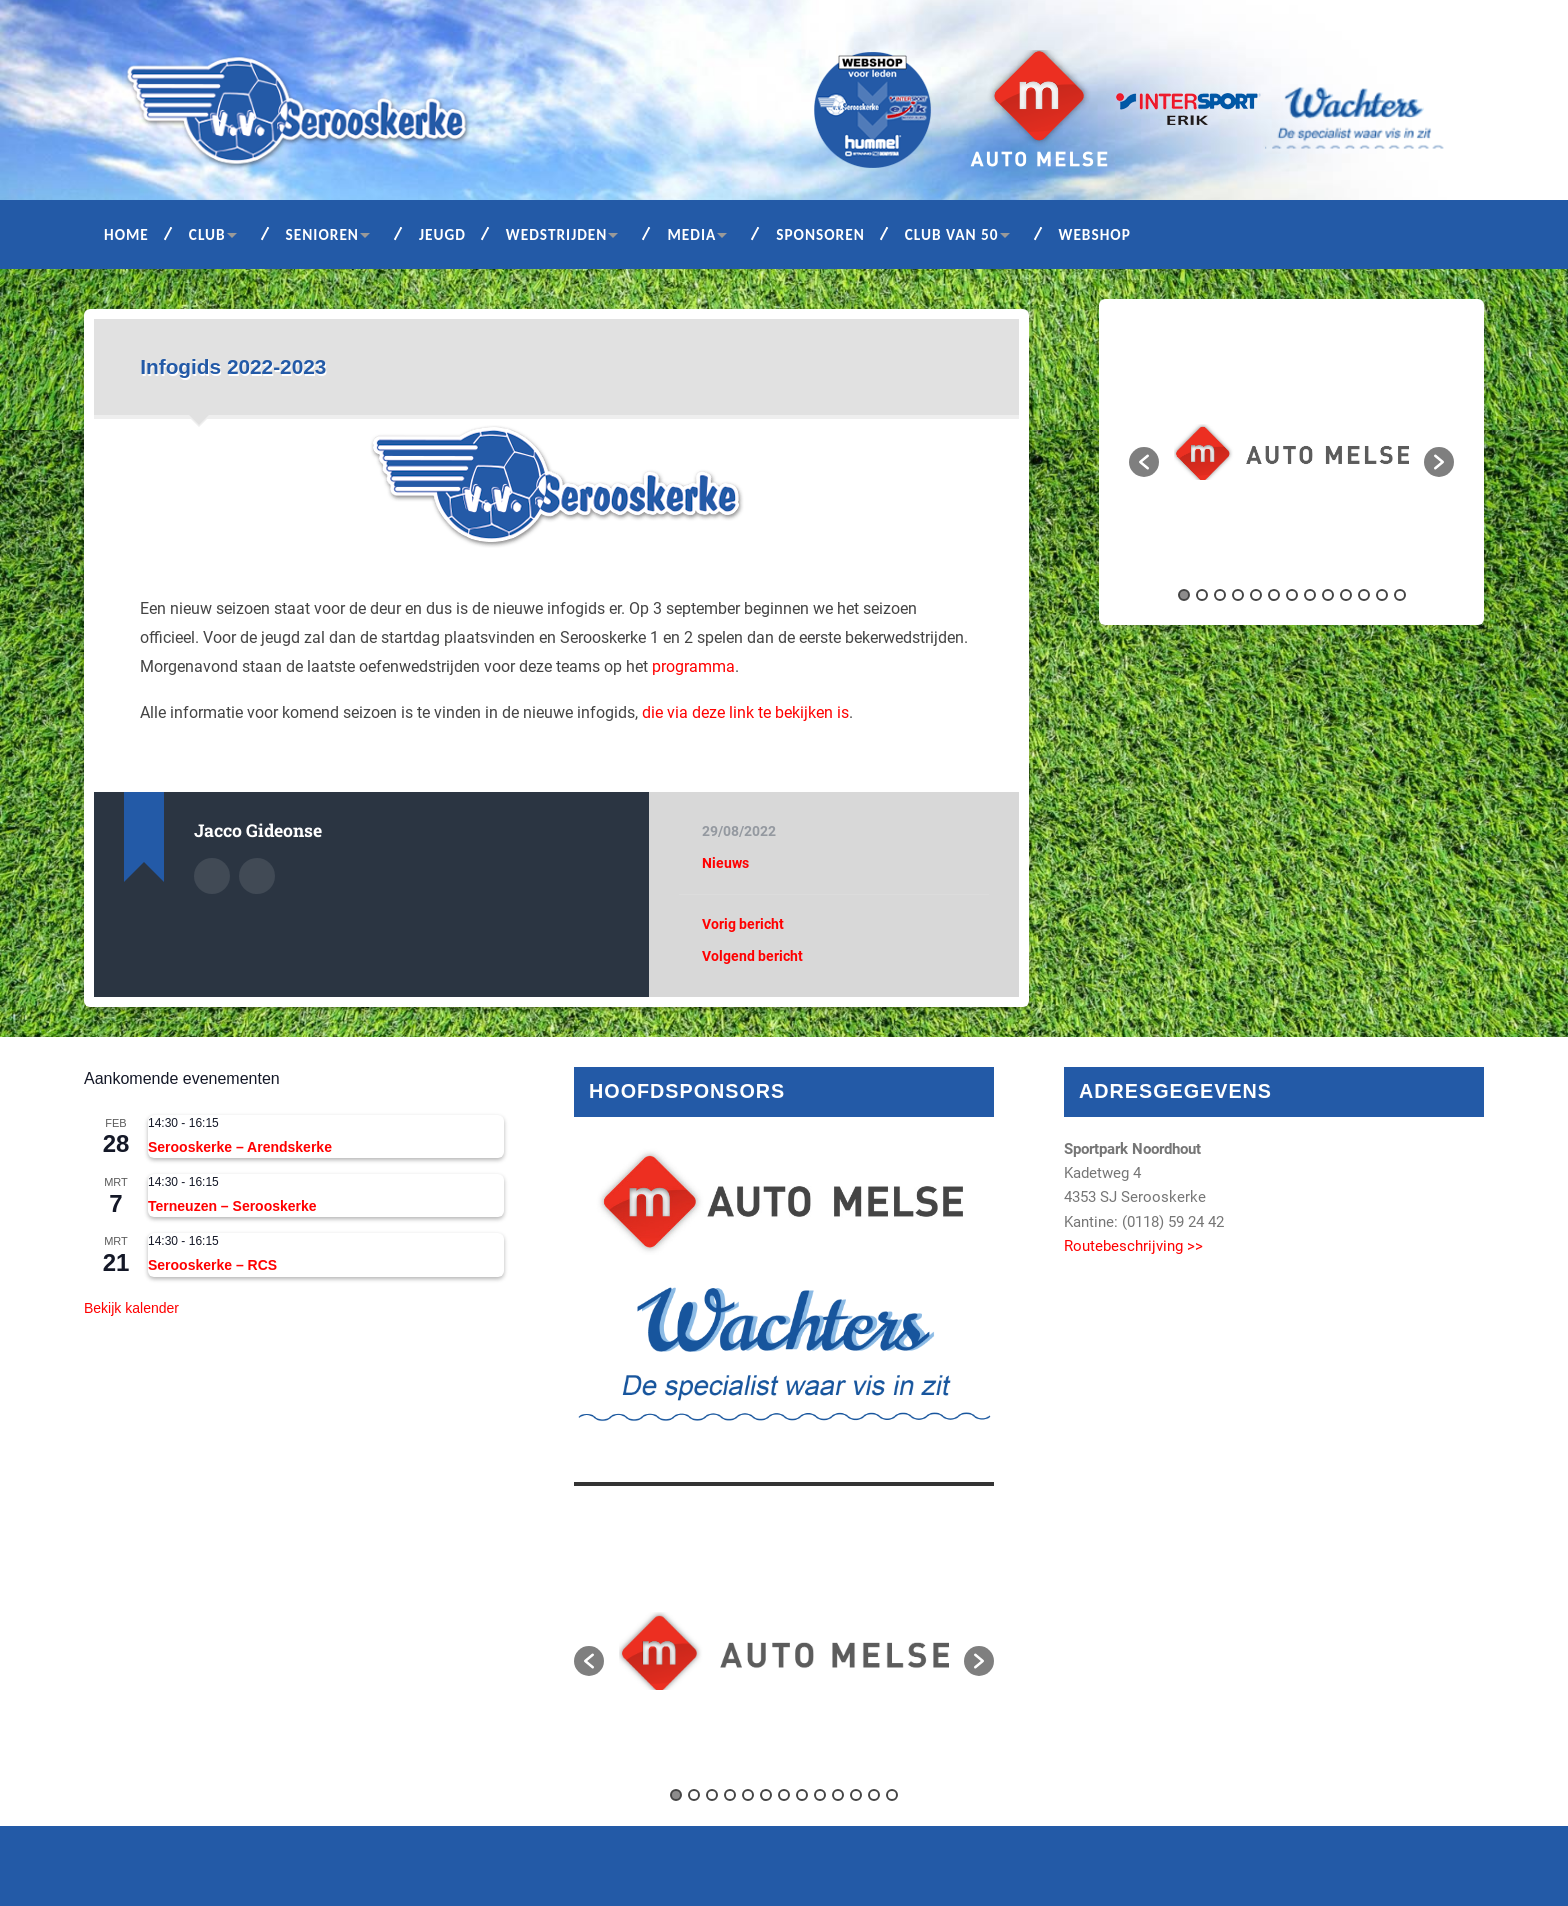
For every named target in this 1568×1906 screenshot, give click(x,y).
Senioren (322, 234)
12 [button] (1382, 595)
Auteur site (257, 876)
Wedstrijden (557, 234)
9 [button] (1328, 595)
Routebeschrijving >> (1133, 1246)
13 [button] (1400, 595)
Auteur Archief (212, 876)
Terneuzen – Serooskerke (232, 1206)
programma (693, 666)
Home (126, 234)
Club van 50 (952, 234)
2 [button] (1202, 595)
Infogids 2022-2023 (233, 366)
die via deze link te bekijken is (745, 712)
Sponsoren (820, 234)
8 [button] (1310, 595)
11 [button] (1364, 595)
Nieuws (725, 863)
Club (207, 234)
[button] (1144, 462)
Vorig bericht (743, 924)
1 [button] (1184, 595)
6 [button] (1274, 595)
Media (691, 234)
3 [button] (1220, 595)
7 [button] (1292, 595)
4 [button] (1238, 595)
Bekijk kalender (131, 1308)
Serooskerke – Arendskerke (240, 1147)
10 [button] (1346, 595)
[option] (1291, 451)
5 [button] (1256, 595)
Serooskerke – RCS (212, 1265)
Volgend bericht (752, 956)
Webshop (1095, 234)
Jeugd (442, 234)
